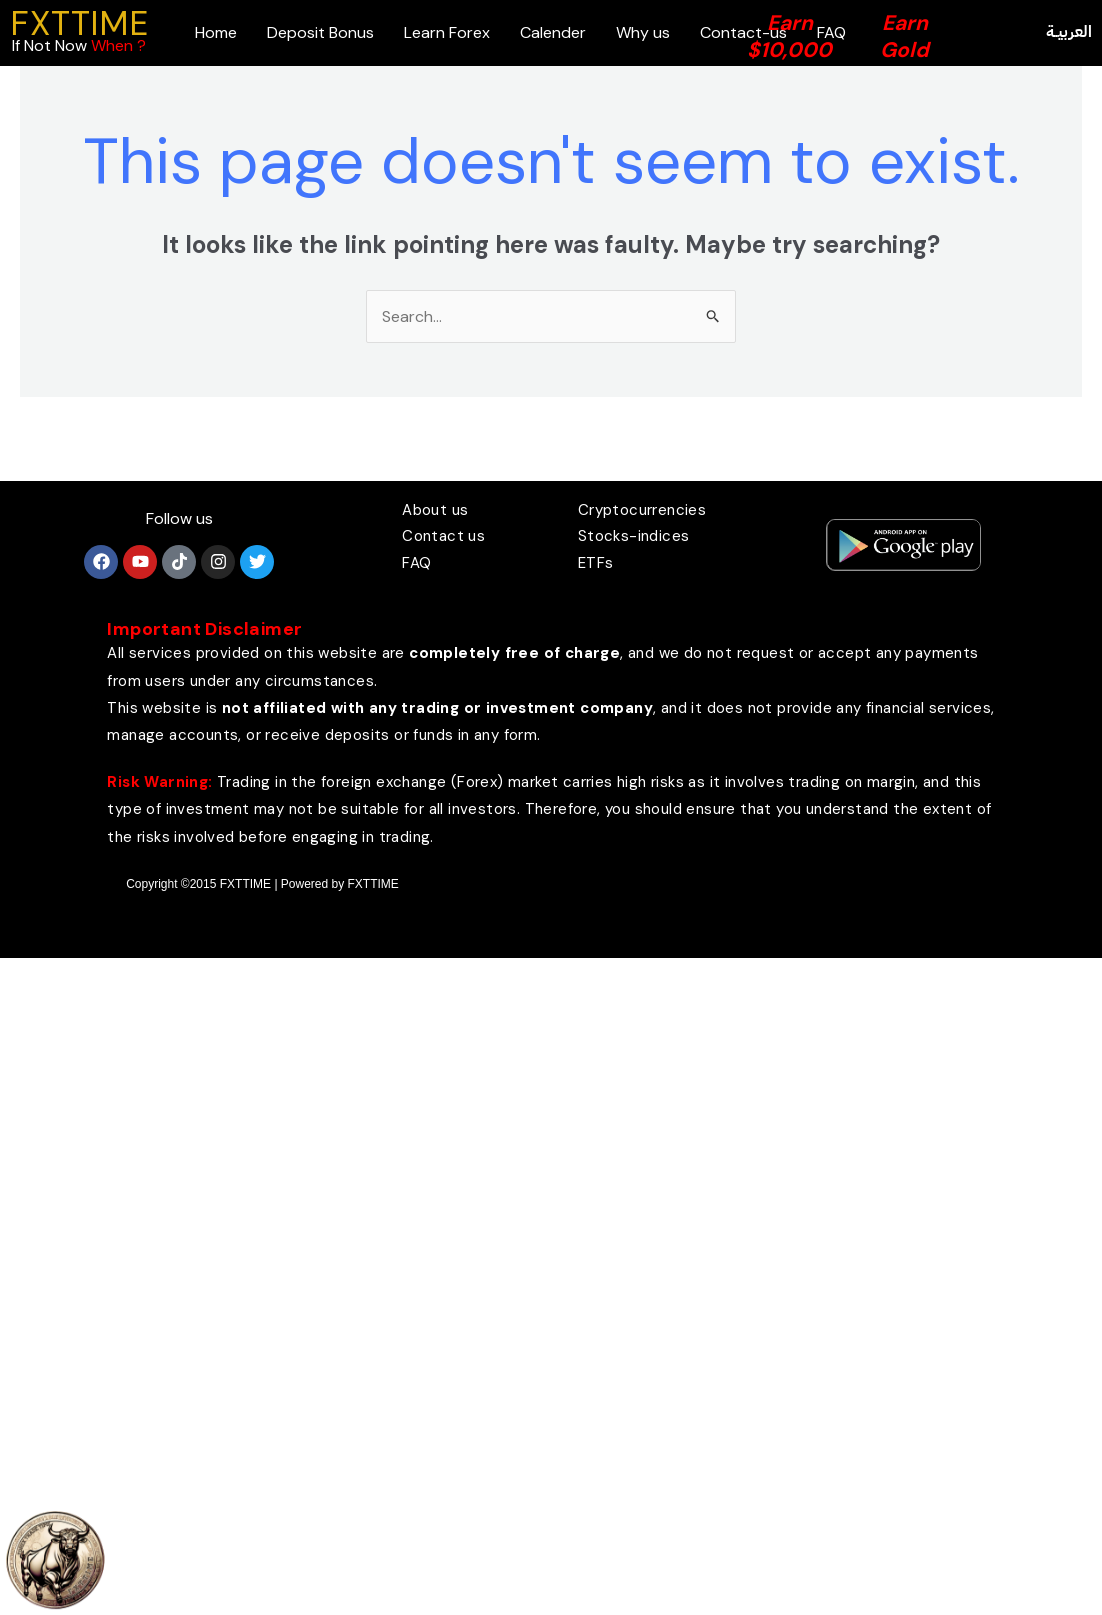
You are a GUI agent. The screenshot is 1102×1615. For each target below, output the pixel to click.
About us (435, 510)
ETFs (596, 563)
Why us (643, 32)
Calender (553, 32)
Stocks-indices (634, 536)
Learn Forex (447, 32)
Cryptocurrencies (642, 510)
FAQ (416, 563)
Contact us (443, 536)
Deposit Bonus (320, 32)
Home (216, 32)
